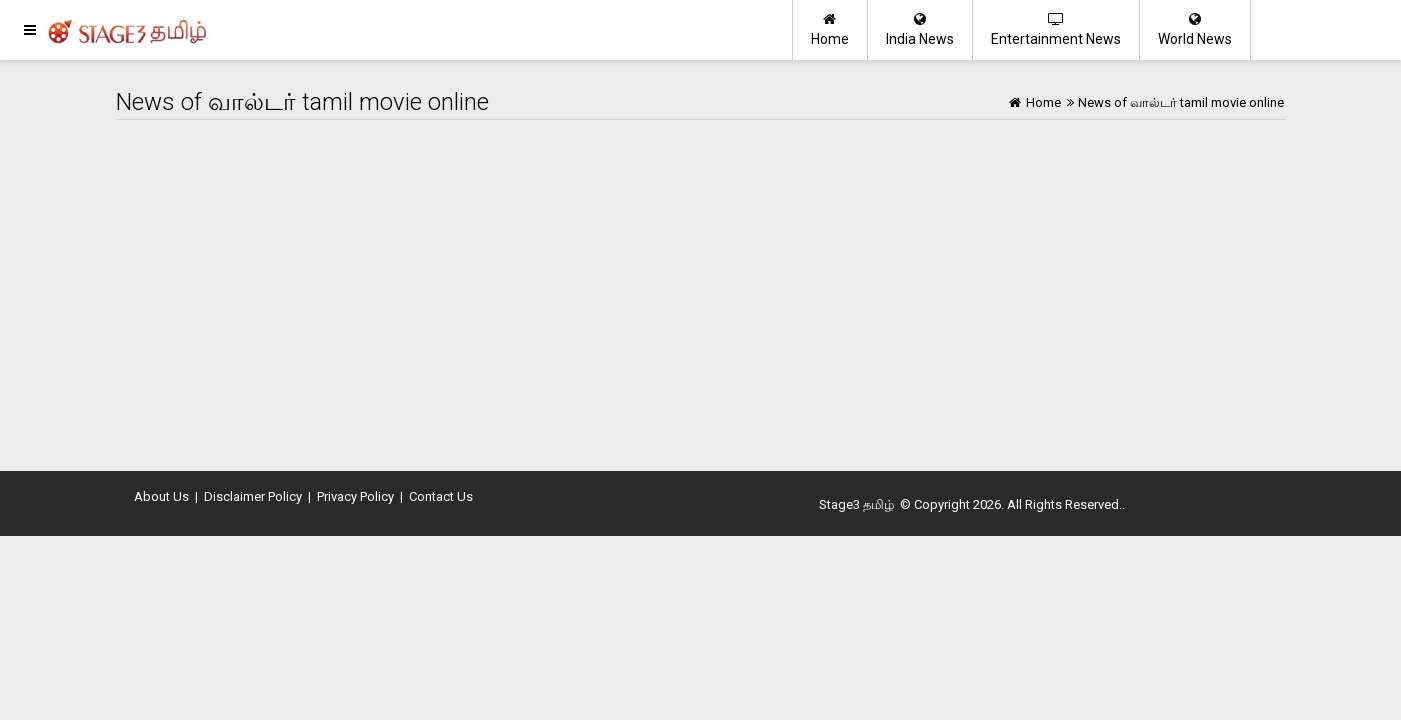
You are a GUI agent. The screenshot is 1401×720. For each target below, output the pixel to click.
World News (1195, 29)
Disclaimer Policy (253, 496)
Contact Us (441, 496)
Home (830, 29)
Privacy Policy (355, 496)
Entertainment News (1056, 29)
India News (920, 29)
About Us (161, 496)
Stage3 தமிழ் (856, 504)
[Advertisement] (701, 290)
